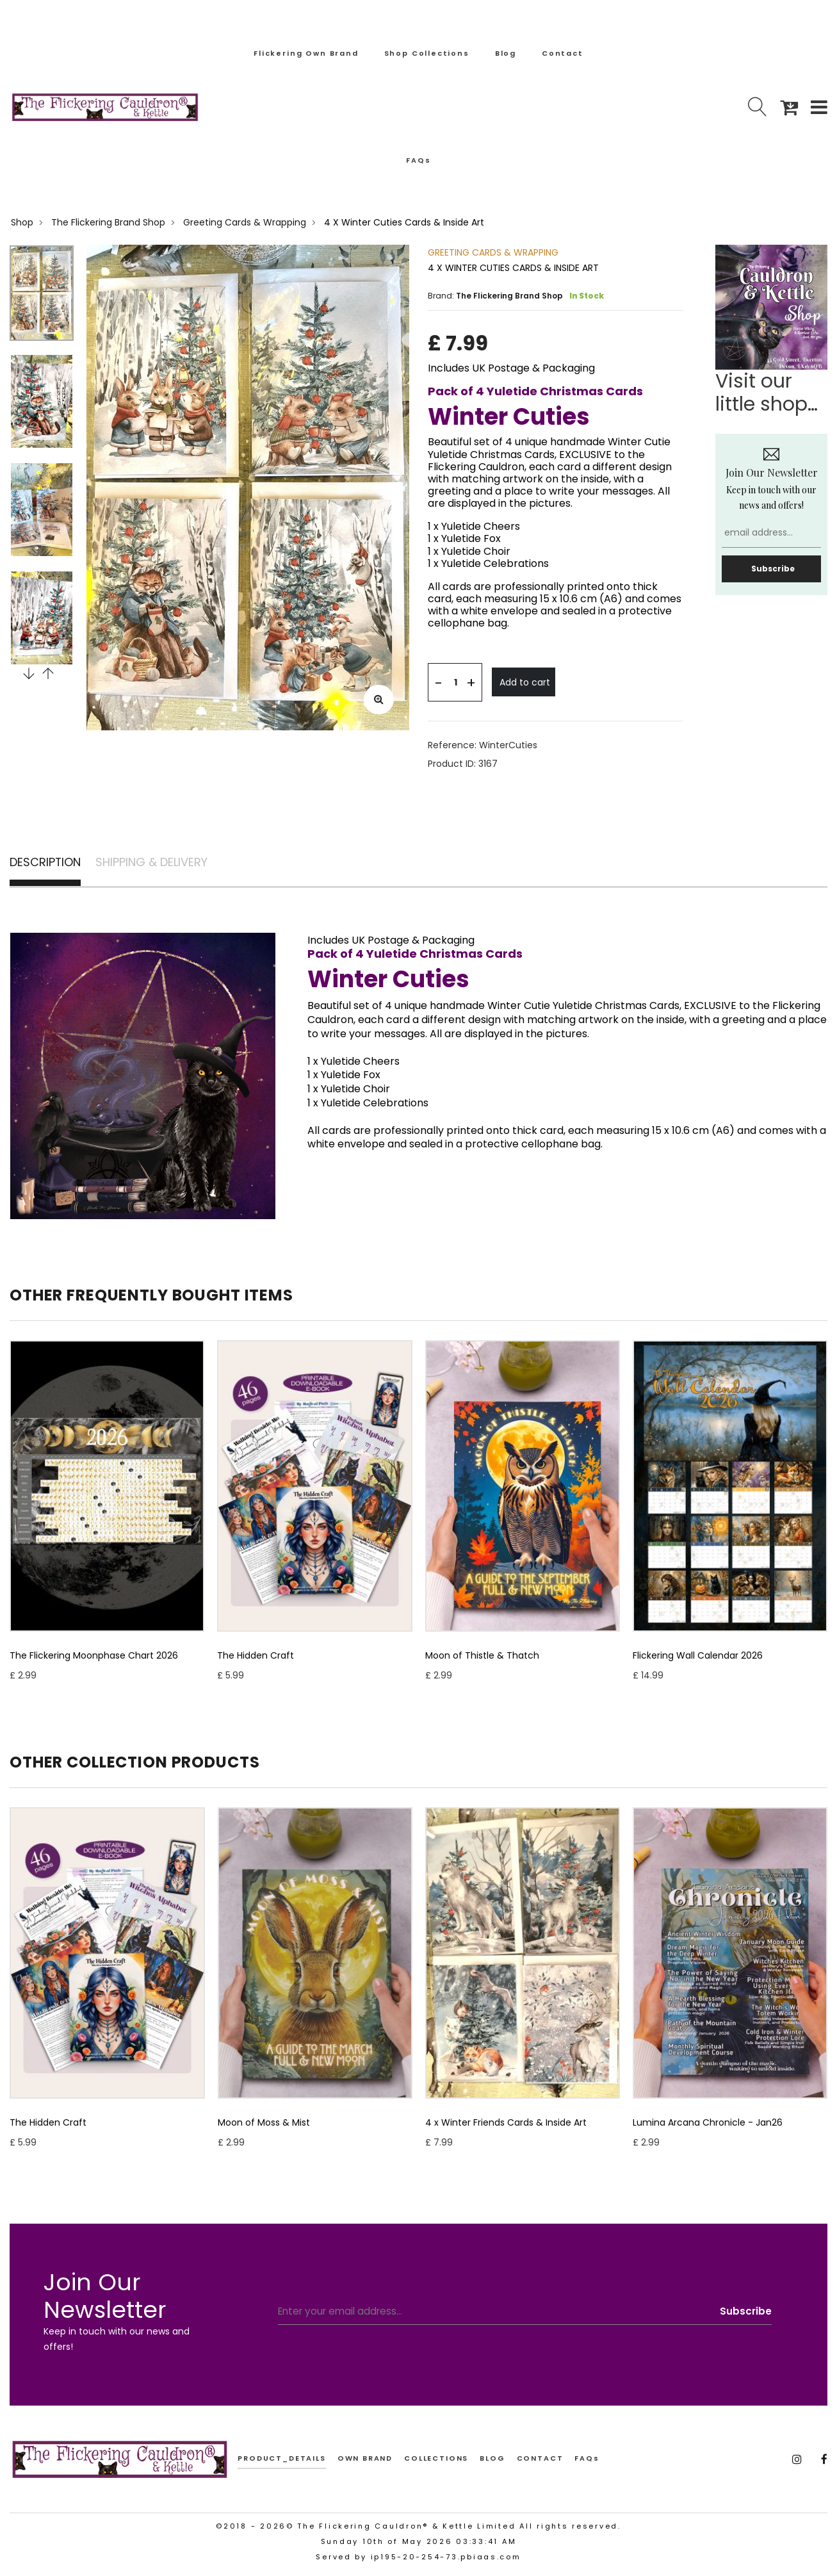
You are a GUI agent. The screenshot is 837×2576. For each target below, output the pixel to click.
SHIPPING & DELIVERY (177, 864)
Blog (505, 53)
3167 (488, 763)
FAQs (418, 160)
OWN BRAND (365, 2462)
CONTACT (540, 2462)
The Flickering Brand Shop (108, 222)
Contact (562, 53)
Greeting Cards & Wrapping (244, 222)
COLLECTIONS (436, 2462)
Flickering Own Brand (306, 53)
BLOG (492, 2462)
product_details (281, 2462)
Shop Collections (426, 53)
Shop (22, 222)
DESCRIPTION (51, 864)
